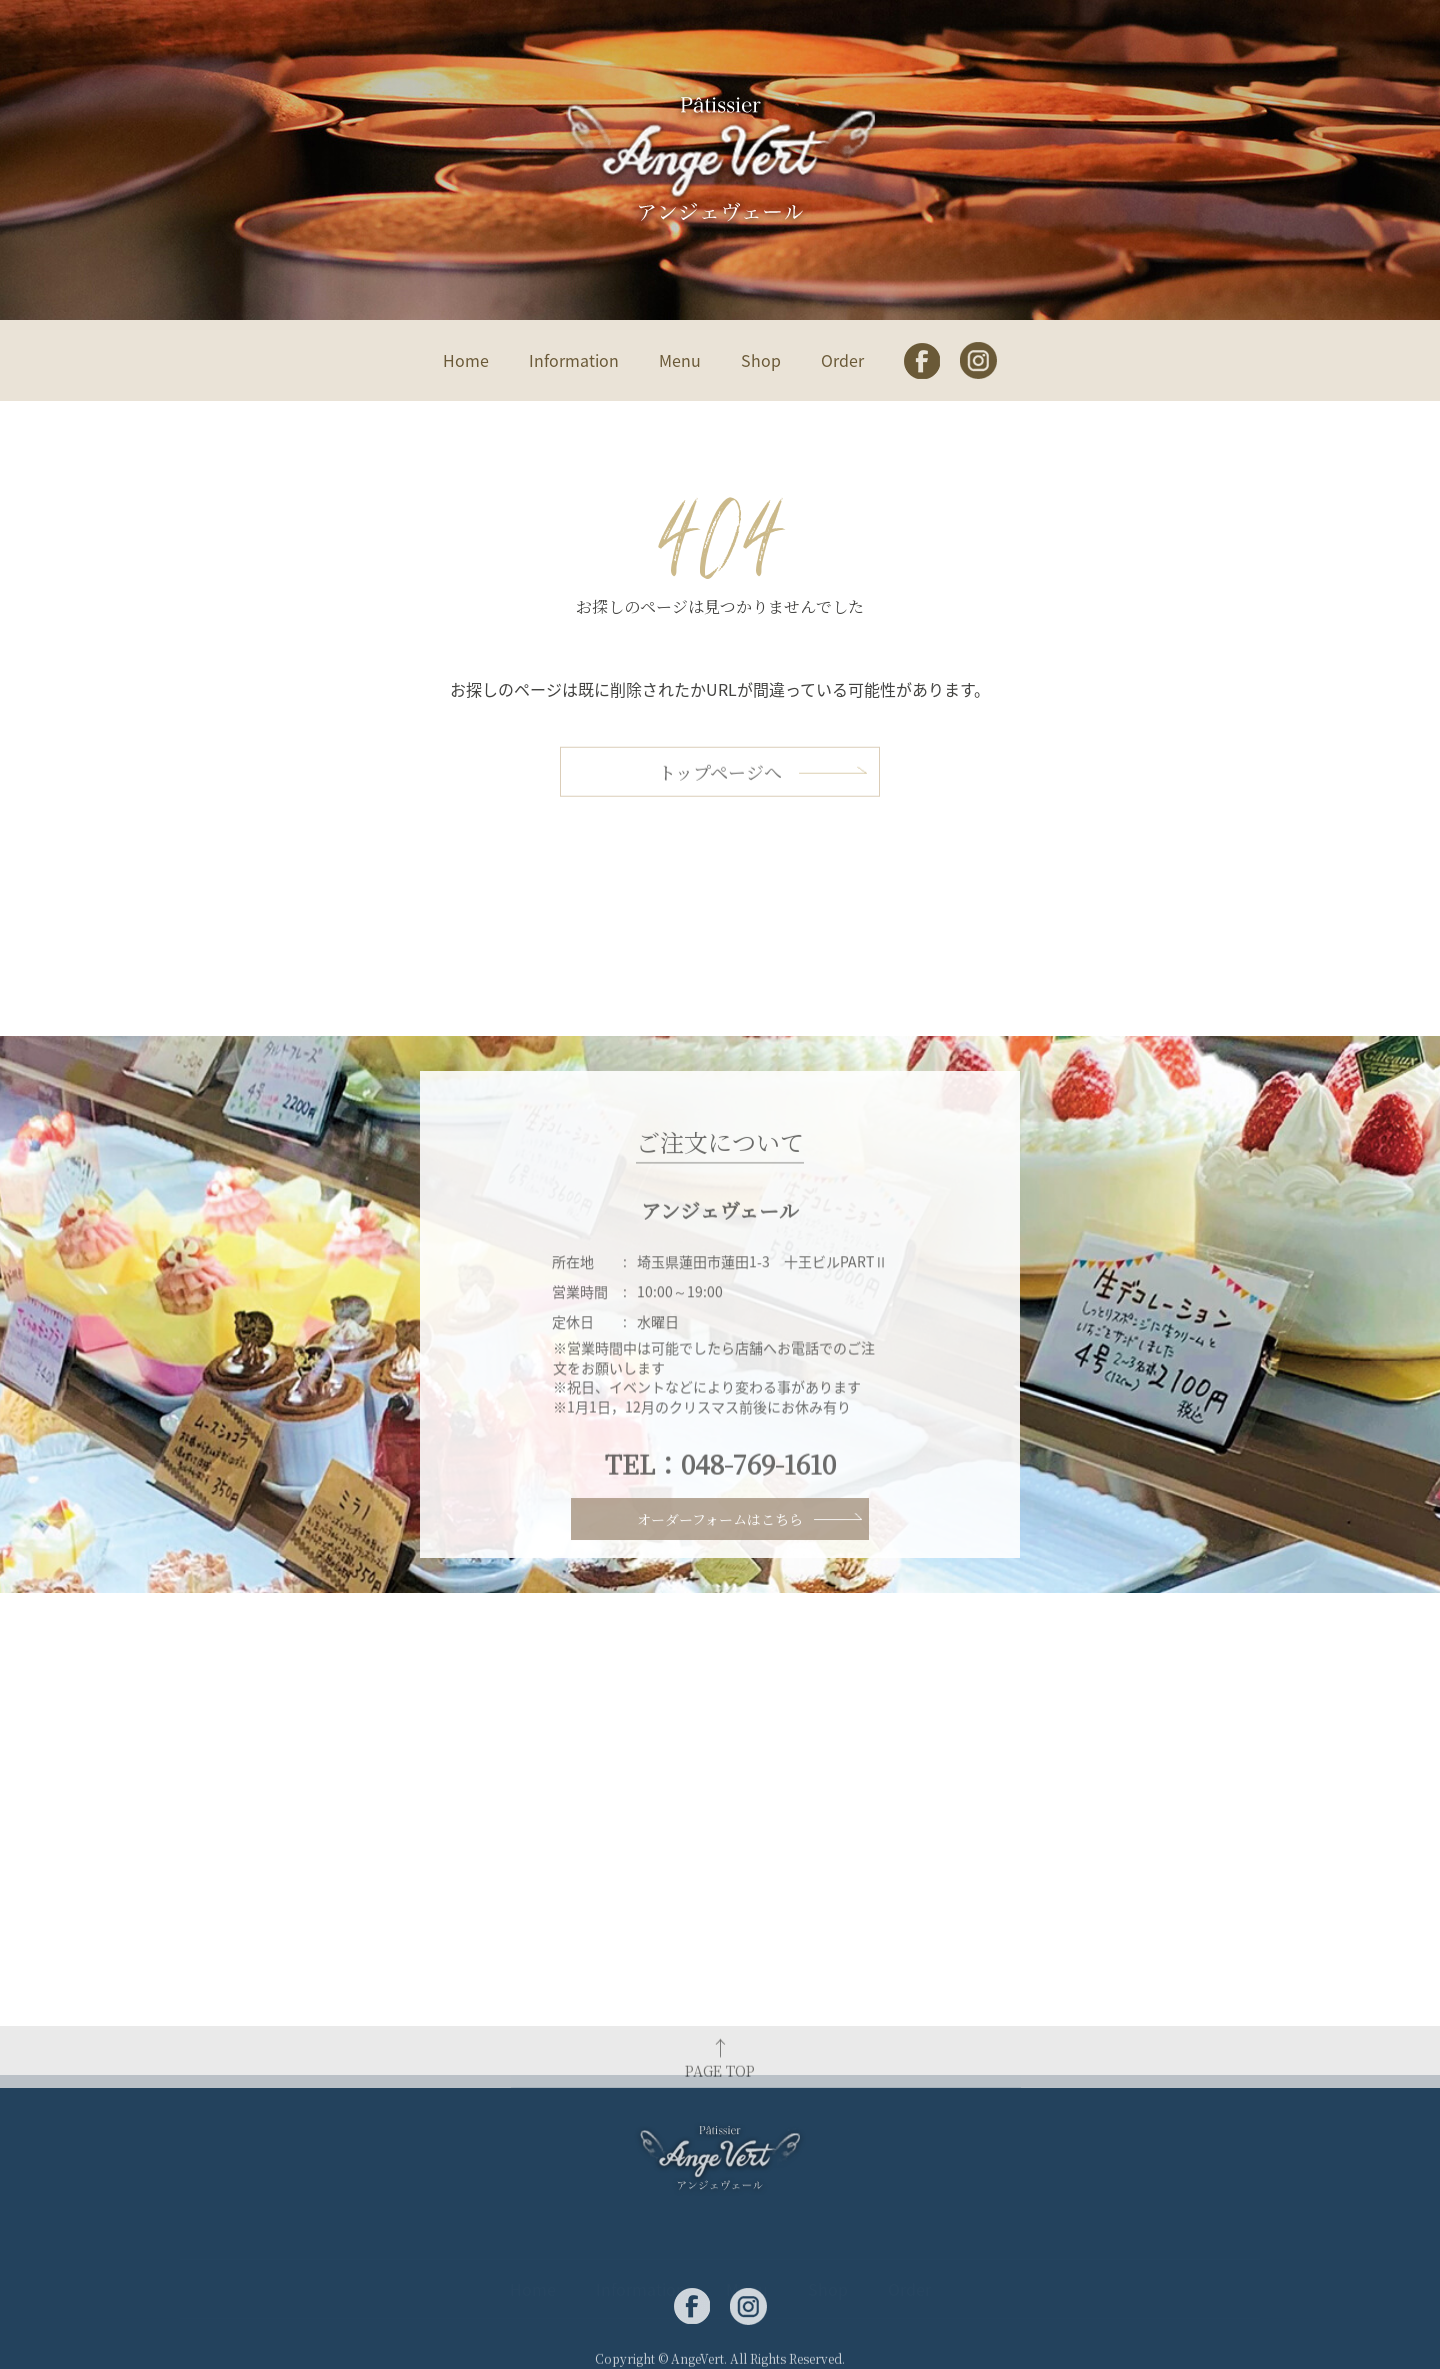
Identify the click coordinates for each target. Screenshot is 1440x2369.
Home (466, 360)
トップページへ (720, 810)
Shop (761, 360)
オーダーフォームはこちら (720, 1551)
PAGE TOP (720, 2103)
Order (842, 360)
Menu (680, 360)
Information (574, 360)
